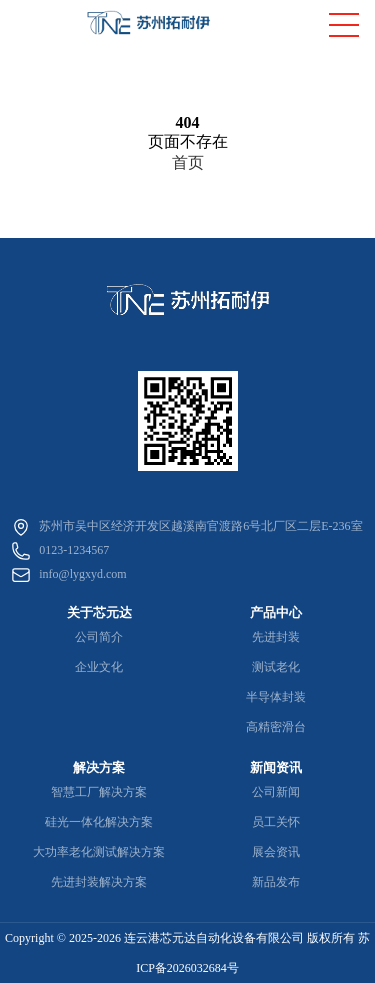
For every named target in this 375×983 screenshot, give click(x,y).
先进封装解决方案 (99, 882)
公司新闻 (276, 792)
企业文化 (99, 667)
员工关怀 (276, 822)
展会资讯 (276, 852)
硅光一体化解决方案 (99, 822)
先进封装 (276, 637)
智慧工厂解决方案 (99, 792)
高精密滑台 (276, 727)
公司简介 (99, 637)
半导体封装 (276, 697)
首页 (188, 162)
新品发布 (276, 882)
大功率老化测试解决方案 (99, 852)
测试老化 (276, 667)
